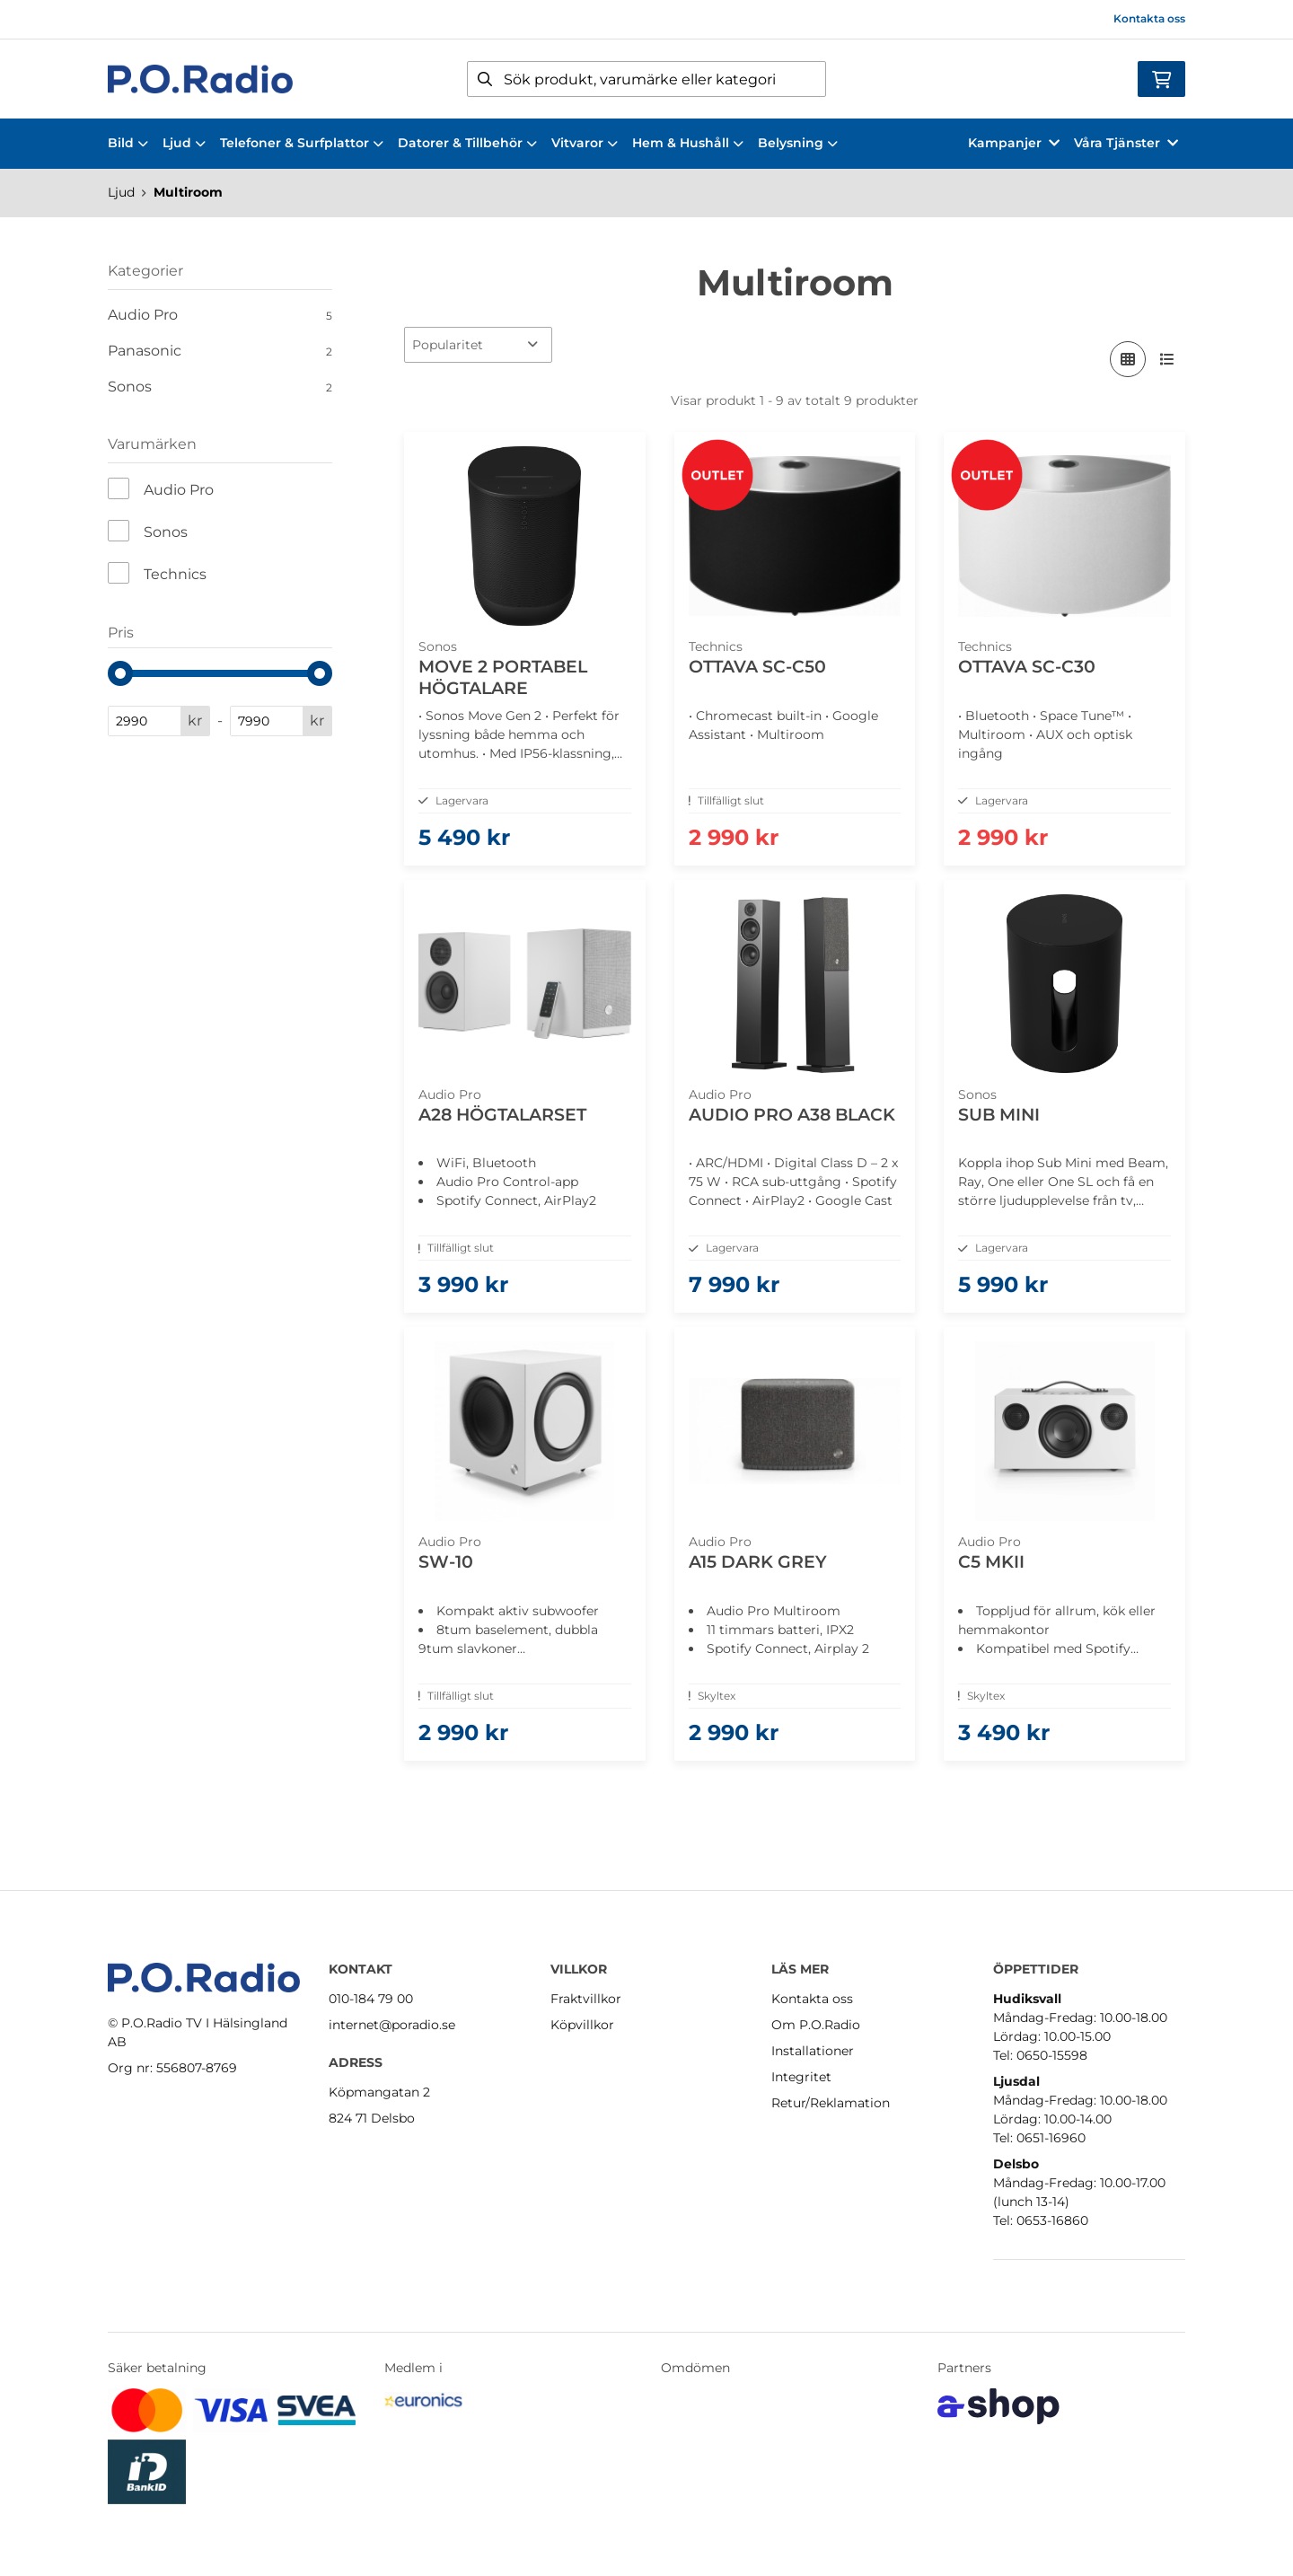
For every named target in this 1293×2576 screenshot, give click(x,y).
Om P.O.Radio (815, 2025)
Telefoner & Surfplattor (301, 143)
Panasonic (220, 351)
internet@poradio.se (392, 2025)
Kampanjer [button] (1014, 143)
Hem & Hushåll (687, 143)
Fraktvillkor (585, 1999)
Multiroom (188, 192)
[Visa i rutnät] (1128, 359)
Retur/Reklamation (830, 2103)
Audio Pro (220, 315)
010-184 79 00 (371, 1999)
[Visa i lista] (1167, 359)
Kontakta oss (1149, 18)
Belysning (798, 143)
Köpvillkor (582, 2025)
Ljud (184, 143)
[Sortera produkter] (478, 345)
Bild (128, 143)
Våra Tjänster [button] (1126, 143)
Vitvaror (584, 143)
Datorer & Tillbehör (467, 143)
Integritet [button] (801, 2077)
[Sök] (646, 79)
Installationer (812, 2051)
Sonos (220, 387)
